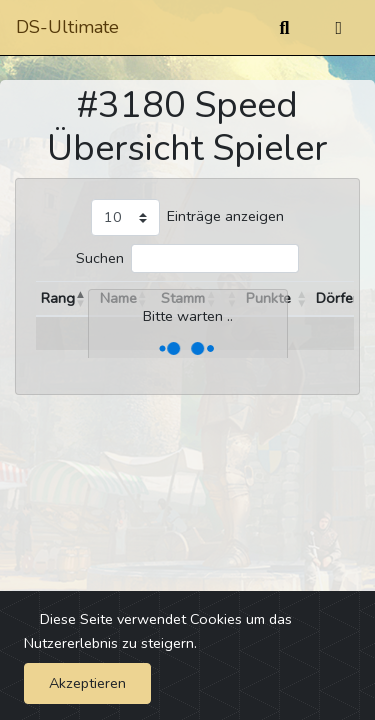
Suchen (100, 258)
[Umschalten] (338, 28)
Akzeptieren (87, 683)
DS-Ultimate (67, 27)
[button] (81, 299)
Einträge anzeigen (225, 216)
